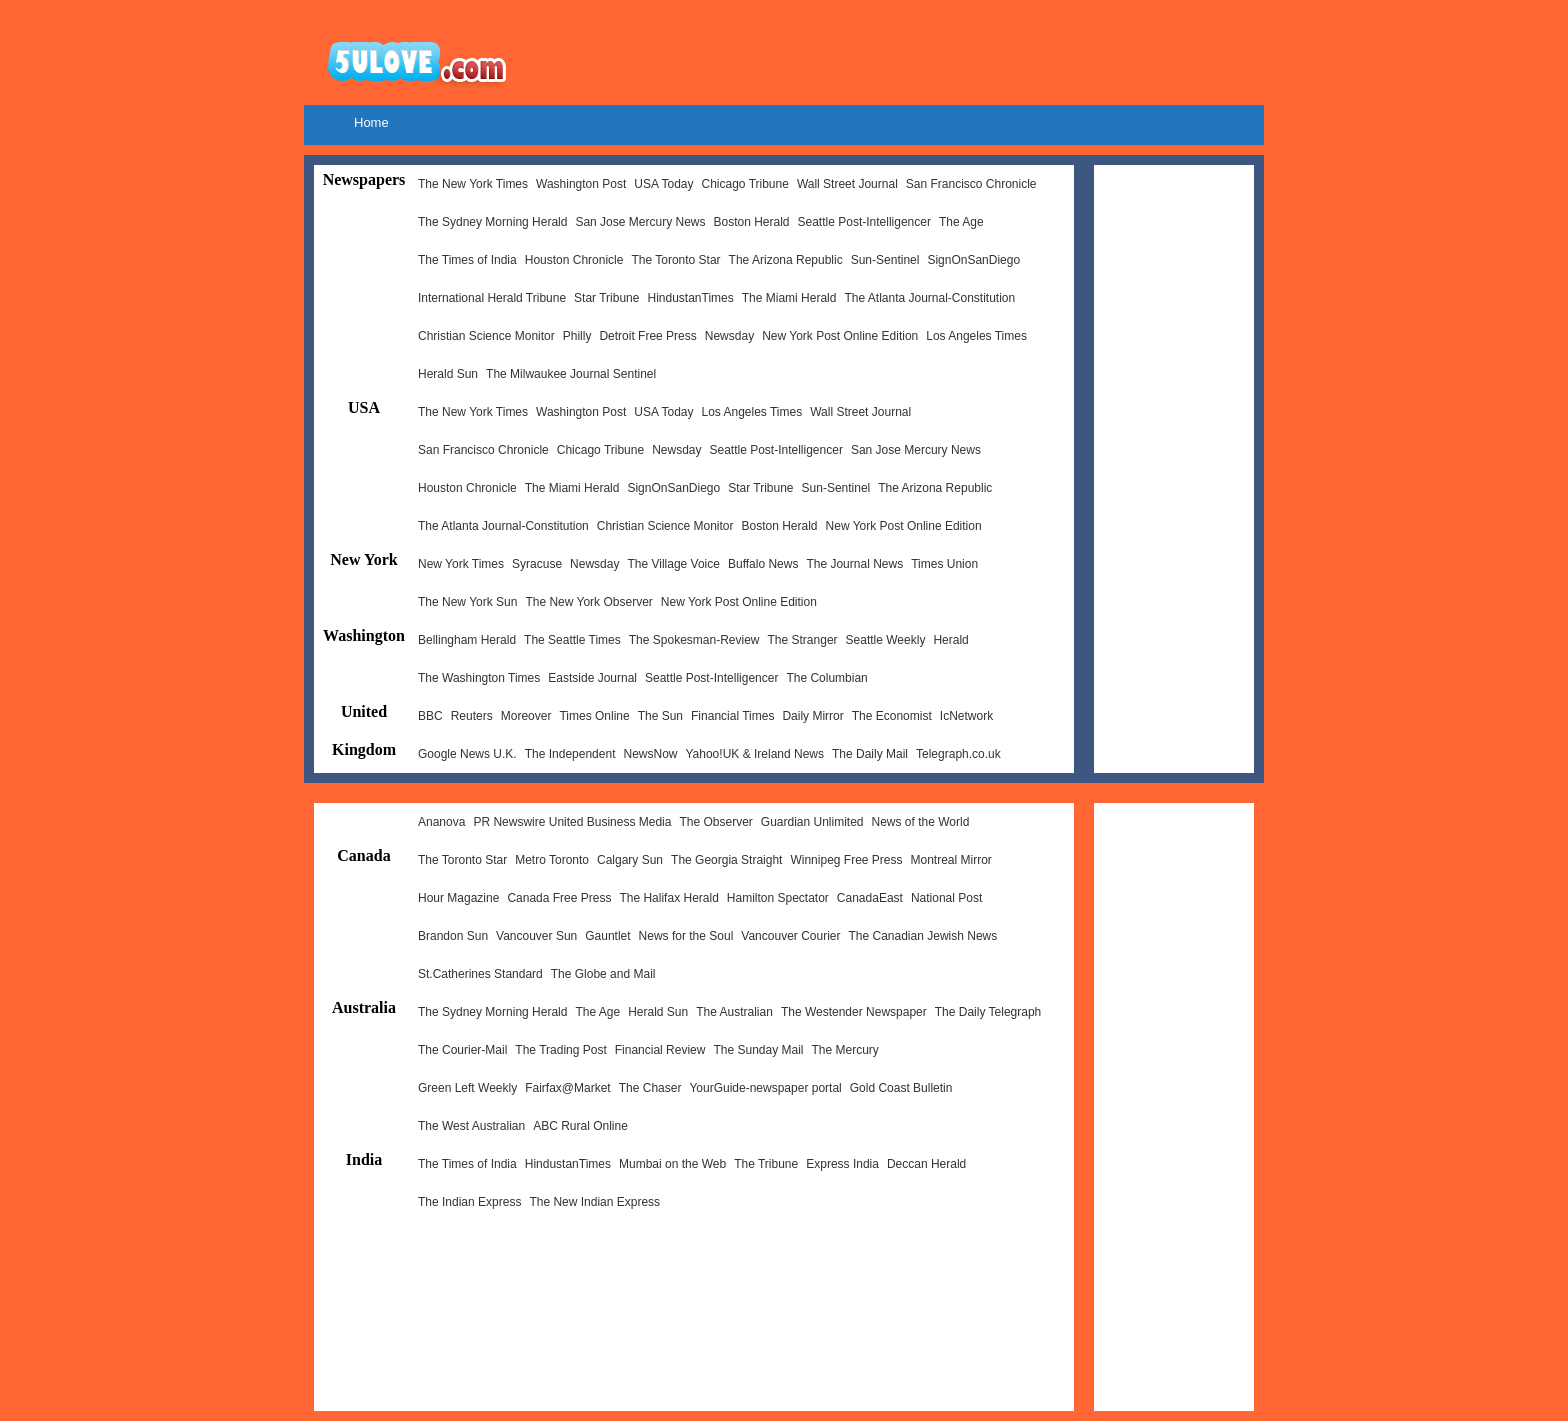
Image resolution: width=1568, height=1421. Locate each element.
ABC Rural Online (580, 1126)
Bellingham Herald (467, 640)
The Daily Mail (870, 754)
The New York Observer (588, 602)
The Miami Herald (789, 298)
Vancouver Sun (536, 936)
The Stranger (803, 640)
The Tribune (766, 1164)
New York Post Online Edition (840, 336)
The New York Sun (467, 602)
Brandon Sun (453, 936)
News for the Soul (686, 936)
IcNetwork (966, 716)
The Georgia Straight (726, 860)
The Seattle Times (572, 640)
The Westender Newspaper (854, 1012)
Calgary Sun (630, 860)
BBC (430, 716)
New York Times (461, 564)
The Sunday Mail (758, 1050)
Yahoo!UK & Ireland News (754, 754)
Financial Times (732, 716)
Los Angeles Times (976, 336)
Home (371, 122)
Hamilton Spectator (778, 898)
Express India (842, 1164)
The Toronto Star (675, 260)
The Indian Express (469, 1202)
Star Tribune (606, 298)
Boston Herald (751, 222)
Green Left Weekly (467, 1088)
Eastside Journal (592, 678)
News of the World (921, 822)
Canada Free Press (559, 898)
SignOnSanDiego (973, 260)
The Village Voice (673, 564)
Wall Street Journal (847, 184)
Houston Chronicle (574, 260)
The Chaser (650, 1088)
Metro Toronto (552, 860)
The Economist (892, 716)
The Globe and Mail (603, 974)
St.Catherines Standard (480, 974)
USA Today (663, 184)
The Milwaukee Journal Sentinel (571, 374)
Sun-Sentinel (885, 260)
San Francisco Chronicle (971, 184)
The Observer (715, 822)
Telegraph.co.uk (958, 754)
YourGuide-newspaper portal (765, 1088)
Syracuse (537, 564)
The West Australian (471, 1126)
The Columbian (826, 678)
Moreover (526, 716)
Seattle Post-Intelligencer (864, 222)
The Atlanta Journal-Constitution (929, 298)
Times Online (594, 716)
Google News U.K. (467, 754)
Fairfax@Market (568, 1088)
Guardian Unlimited (812, 822)
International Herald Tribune (492, 298)
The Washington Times (479, 678)
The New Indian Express (594, 1202)
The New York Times (473, 184)
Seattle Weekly (886, 640)
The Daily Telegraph (988, 1012)
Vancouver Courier (790, 936)
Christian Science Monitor (486, 336)
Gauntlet (607, 936)
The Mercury (845, 1050)
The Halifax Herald (668, 898)
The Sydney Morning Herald (492, 222)
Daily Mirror (812, 716)
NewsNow (650, 754)
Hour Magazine (458, 898)
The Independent (570, 754)
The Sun (660, 716)
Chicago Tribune (744, 184)
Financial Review (660, 1050)
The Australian (734, 1012)
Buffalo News (763, 564)
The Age (961, 222)
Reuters (472, 716)
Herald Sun (448, 374)
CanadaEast (870, 898)
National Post (946, 898)
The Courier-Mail (462, 1050)
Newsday (729, 336)
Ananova (441, 822)
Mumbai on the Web (672, 1164)
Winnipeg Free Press (846, 860)
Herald (950, 640)
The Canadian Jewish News (923, 936)
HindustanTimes (690, 298)
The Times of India (467, 260)
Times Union (944, 564)
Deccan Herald (926, 1164)
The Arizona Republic (786, 260)
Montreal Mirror (951, 860)
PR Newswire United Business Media (572, 822)
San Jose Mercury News (640, 222)
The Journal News (854, 564)
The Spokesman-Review (694, 640)
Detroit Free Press (647, 336)
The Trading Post (560, 1050)
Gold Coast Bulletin (901, 1088)
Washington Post (581, 184)
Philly (577, 336)
